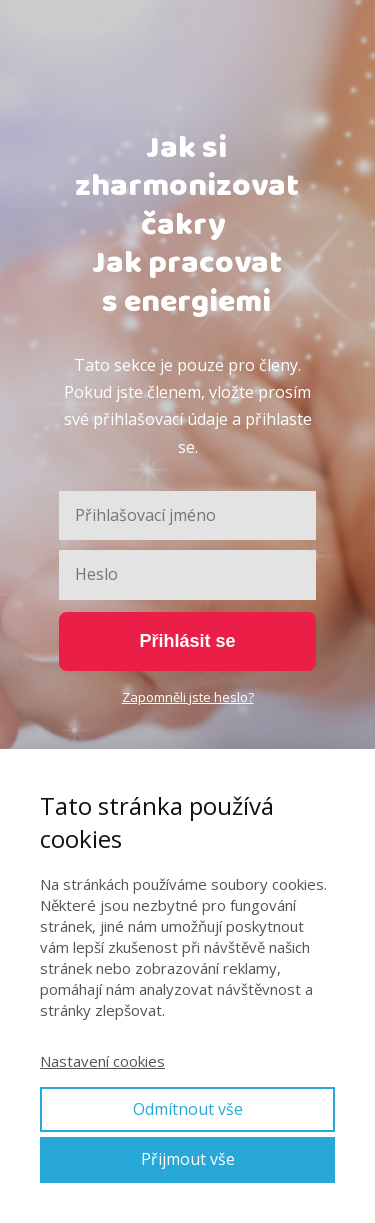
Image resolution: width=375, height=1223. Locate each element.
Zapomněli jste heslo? (188, 697)
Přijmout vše (188, 1159)
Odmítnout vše (188, 1109)
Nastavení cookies (102, 1061)
